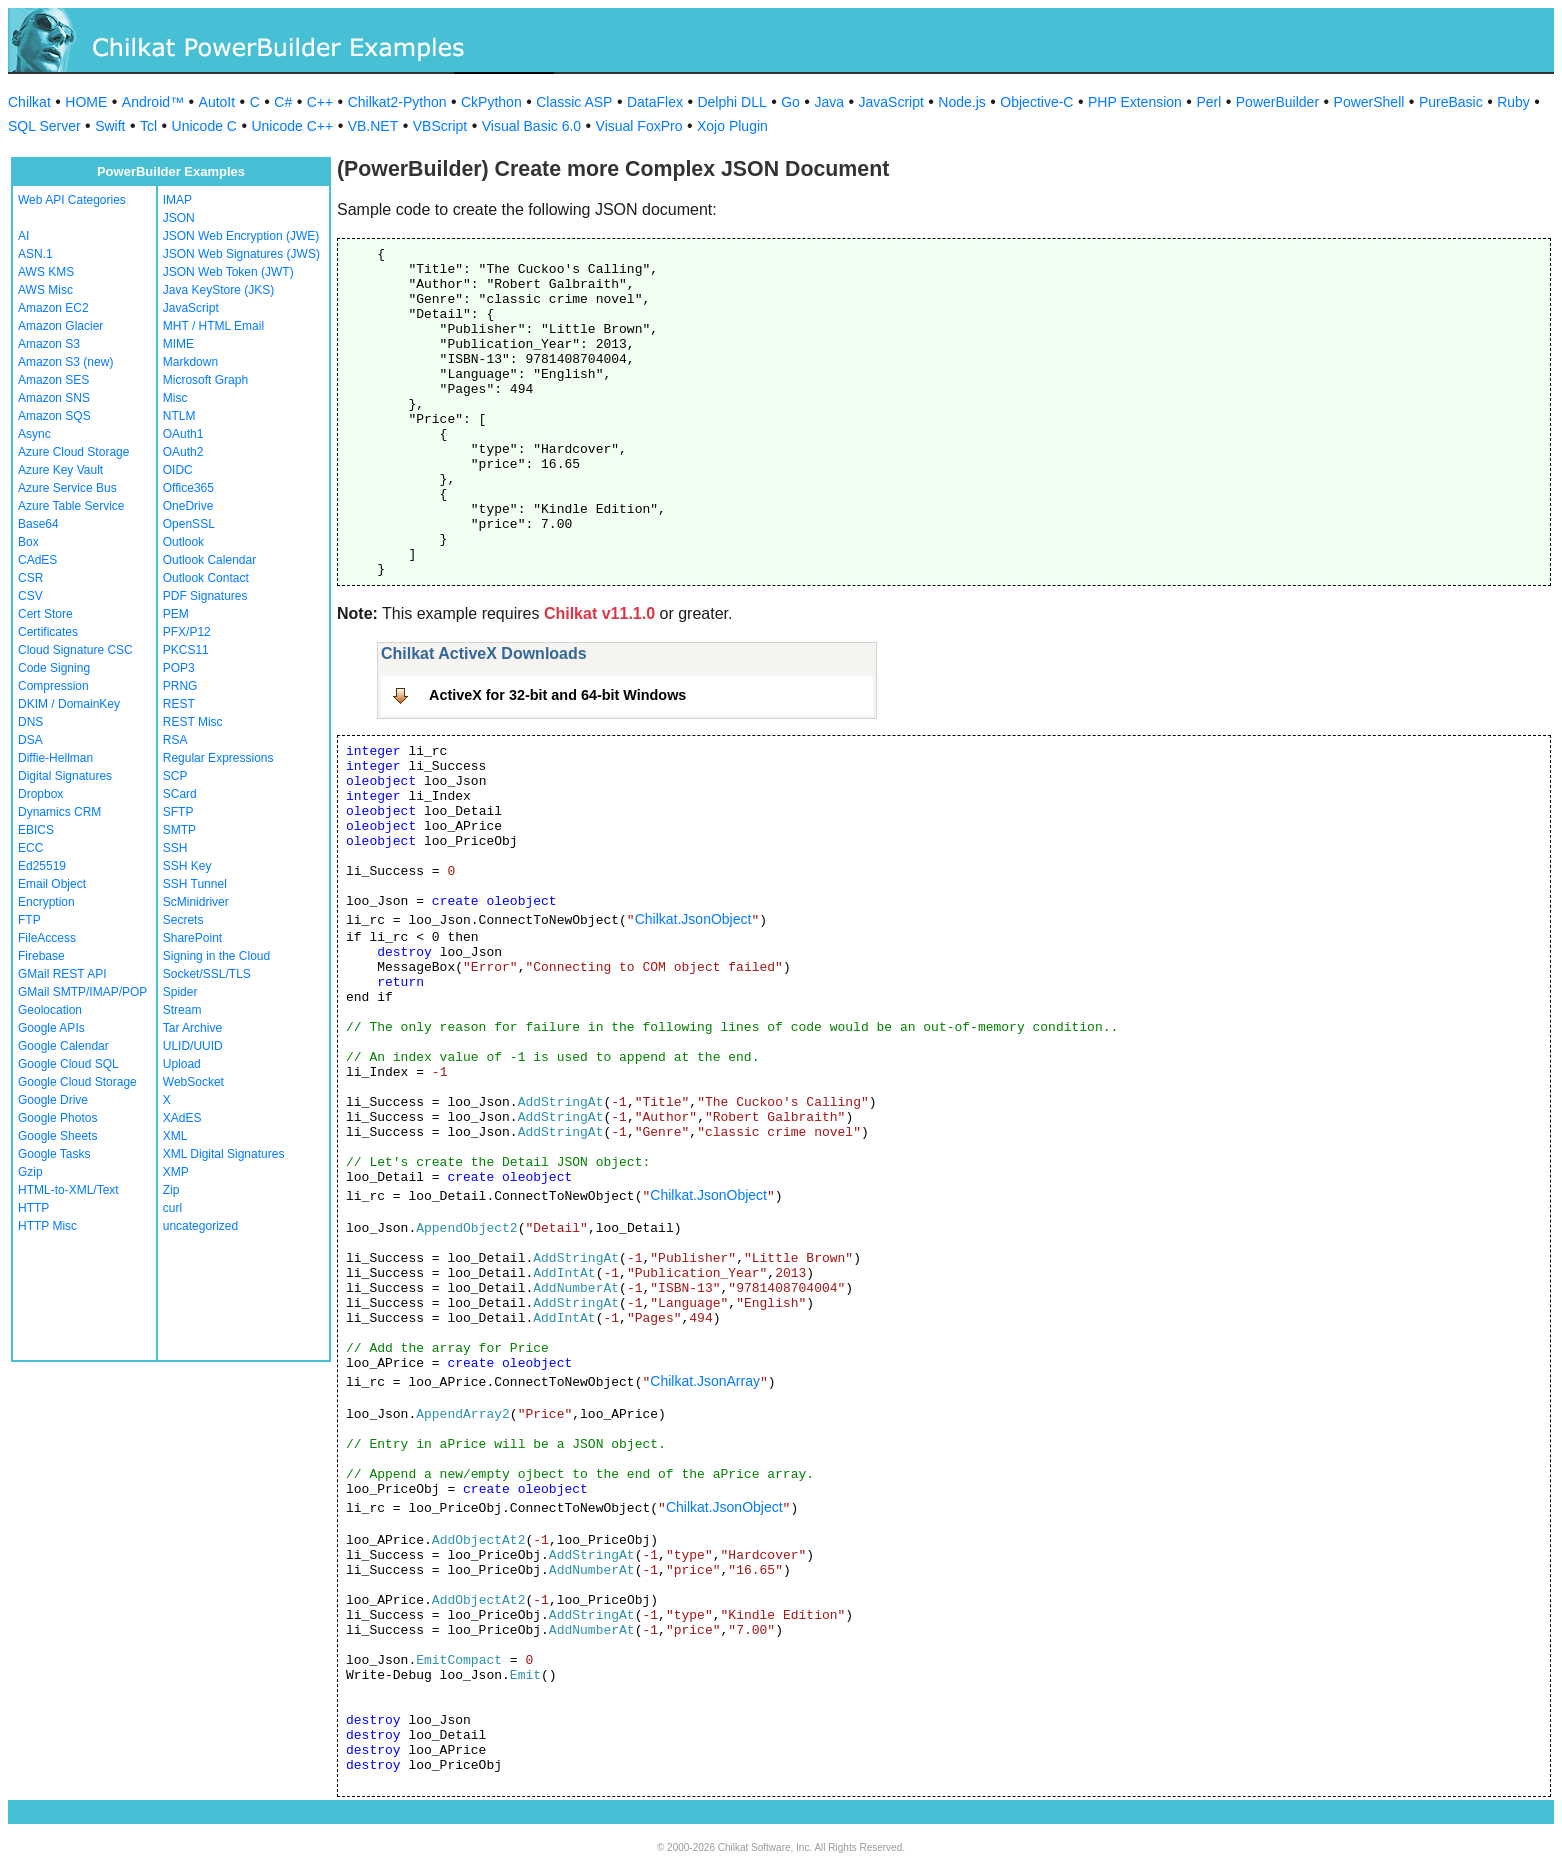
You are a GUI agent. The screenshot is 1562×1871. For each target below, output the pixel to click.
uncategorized (200, 1226)
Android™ (153, 102)
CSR (30, 578)
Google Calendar (63, 1046)
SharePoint (192, 938)
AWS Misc (45, 290)
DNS (30, 722)
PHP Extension (1135, 102)
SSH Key (187, 866)
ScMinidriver (196, 902)
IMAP (177, 200)
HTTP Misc (47, 1226)
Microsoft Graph (205, 380)
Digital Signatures (65, 776)
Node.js (961, 102)
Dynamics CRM (59, 812)
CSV (30, 596)
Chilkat (29, 102)
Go (790, 102)
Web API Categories (72, 200)
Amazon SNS (54, 398)
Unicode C (204, 126)
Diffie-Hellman (55, 758)
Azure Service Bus (67, 488)
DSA (30, 740)
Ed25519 (42, 866)
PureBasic (1451, 102)
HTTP (33, 1208)
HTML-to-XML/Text (68, 1190)
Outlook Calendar (209, 560)
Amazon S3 (49, 344)
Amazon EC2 (53, 308)
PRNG (180, 686)
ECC (30, 848)
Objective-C (1036, 102)
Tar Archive (192, 1028)
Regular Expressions (218, 758)
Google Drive (53, 1100)
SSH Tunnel (195, 884)
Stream (182, 1010)
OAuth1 (183, 434)
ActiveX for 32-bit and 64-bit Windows (557, 695)
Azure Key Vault (60, 470)
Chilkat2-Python (397, 102)
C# (283, 102)
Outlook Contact (206, 578)
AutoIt (217, 102)
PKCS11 (186, 650)
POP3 (179, 668)
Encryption (46, 902)
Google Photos (57, 1118)
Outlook (183, 542)
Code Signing (54, 668)
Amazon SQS (54, 416)
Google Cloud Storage (77, 1082)
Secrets (183, 920)
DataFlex (655, 102)
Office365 (188, 488)
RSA (175, 740)
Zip (171, 1190)
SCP (175, 776)
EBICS (36, 830)
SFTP (178, 812)
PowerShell (1369, 102)
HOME (86, 102)
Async (34, 434)
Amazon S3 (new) (65, 362)
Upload (182, 1064)
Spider (180, 992)
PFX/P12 (187, 632)
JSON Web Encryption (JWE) (241, 236)
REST (179, 704)
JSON (179, 218)
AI (23, 236)
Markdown (190, 362)
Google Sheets (57, 1136)
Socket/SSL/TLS (207, 974)
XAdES (182, 1118)
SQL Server (44, 126)
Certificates (48, 632)
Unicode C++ (292, 126)
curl (172, 1208)
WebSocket (193, 1082)
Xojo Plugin (732, 126)
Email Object (52, 884)
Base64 (38, 524)
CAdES (37, 560)
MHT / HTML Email (213, 326)
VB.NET (373, 126)
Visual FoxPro (639, 126)
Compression (53, 686)
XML (175, 1136)
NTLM (179, 416)
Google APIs (51, 1028)
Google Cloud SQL (68, 1064)
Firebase (41, 956)
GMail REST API (62, 974)
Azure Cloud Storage (73, 452)
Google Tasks (54, 1154)
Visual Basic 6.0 (531, 126)
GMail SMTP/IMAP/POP (82, 992)
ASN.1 (35, 254)
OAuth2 (183, 452)
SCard (180, 794)
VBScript (440, 126)
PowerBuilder (1277, 102)
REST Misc (193, 722)
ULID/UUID (193, 1046)
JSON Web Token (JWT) (228, 272)
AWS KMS (46, 272)
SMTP (179, 830)
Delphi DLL (731, 102)
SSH (175, 848)
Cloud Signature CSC (75, 650)
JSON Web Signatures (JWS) (241, 254)
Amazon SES (53, 380)
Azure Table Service (71, 506)
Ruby (1513, 102)
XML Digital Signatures (224, 1154)
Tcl (148, 126)
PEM (176, 614)
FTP (29, 920)
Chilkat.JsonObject (693, 919)
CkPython (491, 102)
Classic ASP (574, 102)
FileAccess (47, 938)
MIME (178, 344)
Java (829, 102)
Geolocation (50, 1010)
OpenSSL (189, 524)
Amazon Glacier (60, 326)
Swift (110, 126)
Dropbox (40, 794)
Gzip (30, 1172)
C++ (320, 102)
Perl (1208, 102)
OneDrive (188, 506)
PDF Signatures (205, 596)
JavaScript (891, 102)
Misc (175, 398)
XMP (176, 1172)
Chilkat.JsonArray (705, 1381)
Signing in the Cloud (216, 956)
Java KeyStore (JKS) (218, 290)
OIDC (178, 470)
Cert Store (45, 614)
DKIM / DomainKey (69, 704)
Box (28, 542)
